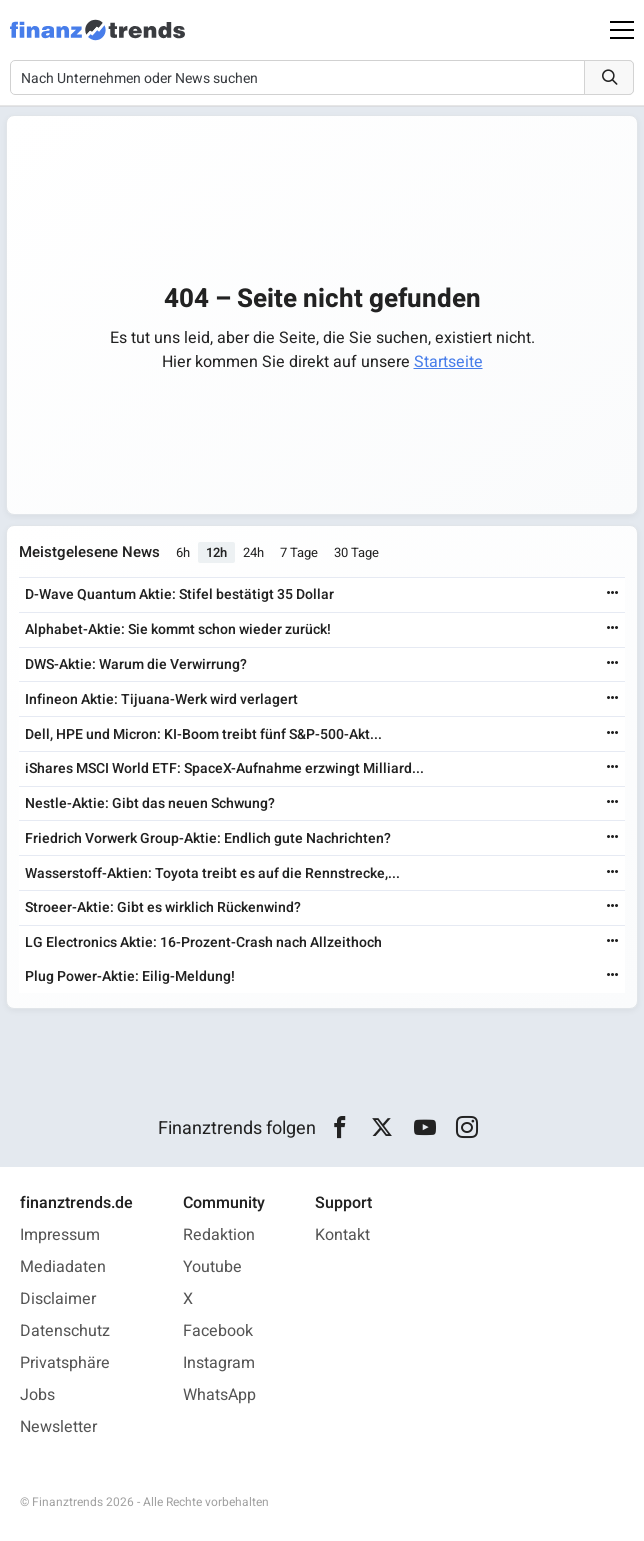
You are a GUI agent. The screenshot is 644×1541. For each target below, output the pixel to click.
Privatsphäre (65, 1363)
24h (253, 552)
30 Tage (356, 552)
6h (183, 552)
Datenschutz (65, 1331)
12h (216, 552)
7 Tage (299, 552)
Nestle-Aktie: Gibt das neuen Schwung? (150, 803)
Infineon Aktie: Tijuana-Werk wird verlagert (161, 699)
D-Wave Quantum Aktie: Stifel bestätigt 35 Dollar (179, 594)
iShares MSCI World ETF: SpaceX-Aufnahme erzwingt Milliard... (224, 768)
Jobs (37, 1395)
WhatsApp (219, 1395)
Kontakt (342, 1235)
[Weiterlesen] (613, 594)
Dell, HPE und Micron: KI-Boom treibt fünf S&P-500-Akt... (203, 734)
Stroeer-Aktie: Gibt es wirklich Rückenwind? (163, 907)
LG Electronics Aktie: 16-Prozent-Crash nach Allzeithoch (203, 942)
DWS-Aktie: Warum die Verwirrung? (136, 664)
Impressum (60, 1235)
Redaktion (219, 1235)
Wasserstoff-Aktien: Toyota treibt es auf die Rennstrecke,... (212, 873)
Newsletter (58, 1427)
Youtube (212, 1267)
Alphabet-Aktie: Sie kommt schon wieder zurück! (178, 629)
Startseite (448, 362)
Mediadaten (63, 1267)
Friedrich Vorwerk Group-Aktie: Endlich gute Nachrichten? (208, 838)
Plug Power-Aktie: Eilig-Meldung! (130, 976)
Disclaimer (58, 1299)
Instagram (219, 1363)
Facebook (218, 1331)
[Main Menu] (622, 30)
